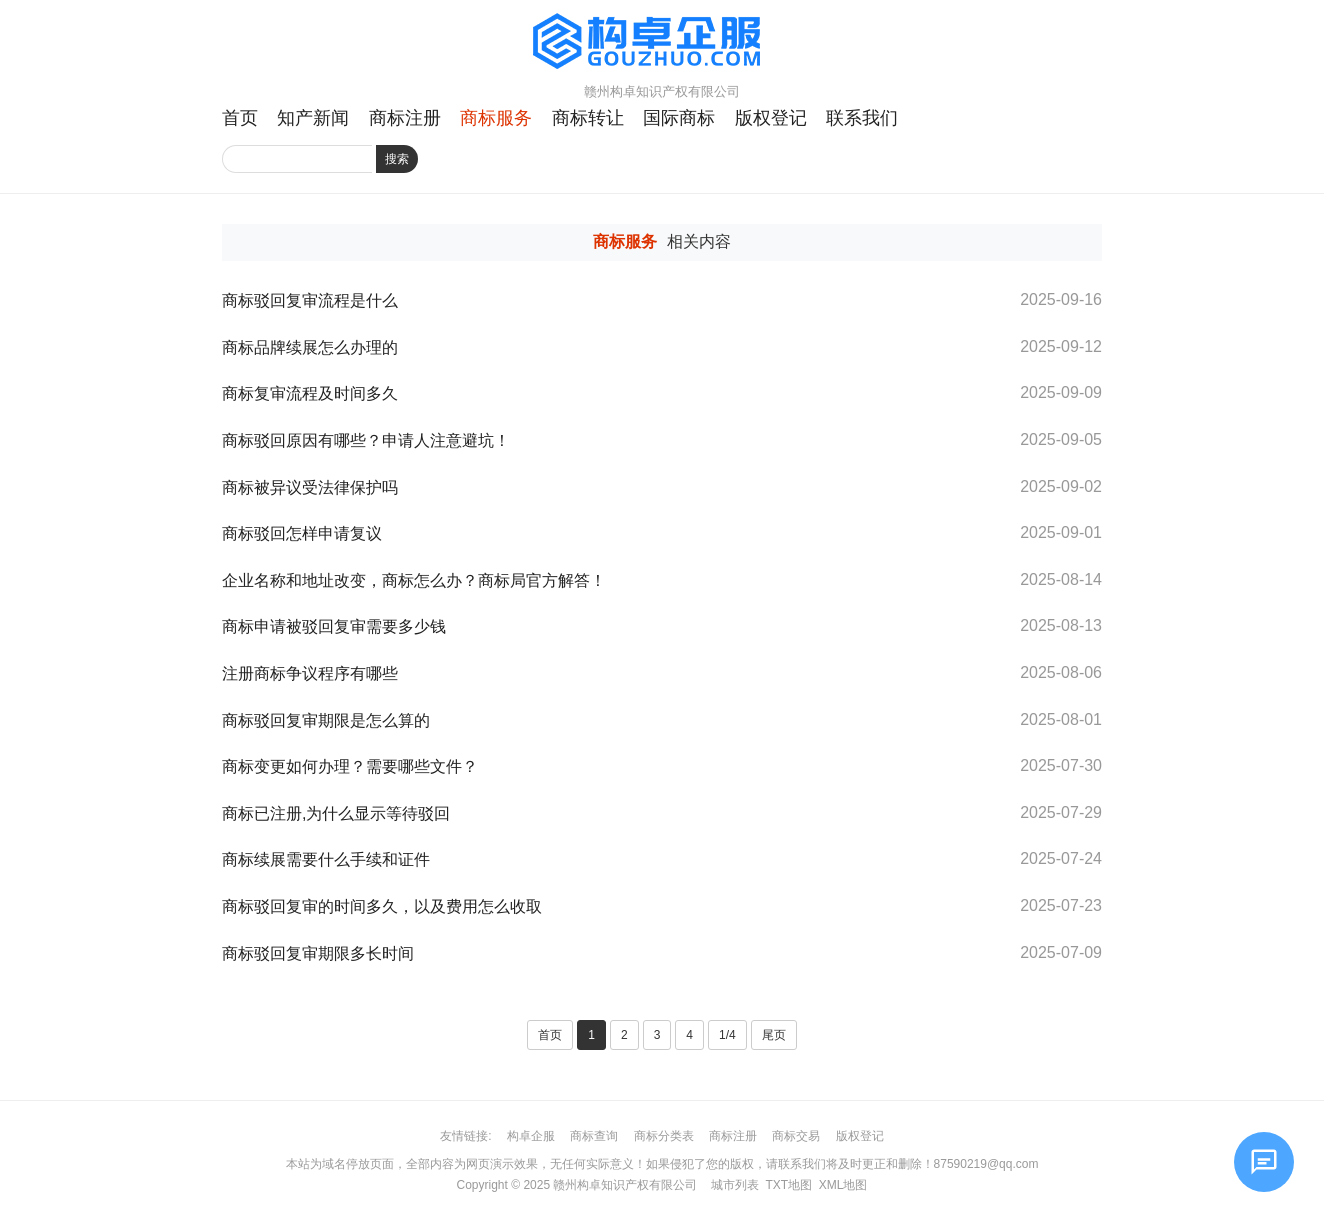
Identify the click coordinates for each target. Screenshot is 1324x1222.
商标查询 (594, 1136)
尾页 (774, 1035)
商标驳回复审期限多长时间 (320, 953)
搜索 (397, 159)
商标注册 (405, 118)
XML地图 (843, 1185)
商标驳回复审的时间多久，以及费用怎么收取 (382, 906)
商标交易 (796, 1136)
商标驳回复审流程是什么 (310, 300)
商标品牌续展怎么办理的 (310, 347)
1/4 (727, 1035)
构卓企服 (531, 1136)
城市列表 (735, 1185)
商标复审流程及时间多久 (310, 393)
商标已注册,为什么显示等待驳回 (336, 813)
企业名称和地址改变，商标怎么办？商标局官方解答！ (414, 580)
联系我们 (862, 118)
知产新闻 (313, 118)
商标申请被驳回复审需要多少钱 (334, 626)
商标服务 (496, 118)
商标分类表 (664, 1136)
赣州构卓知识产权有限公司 (625, 1185)
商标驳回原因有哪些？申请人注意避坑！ (366, 440)
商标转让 (588, 118)
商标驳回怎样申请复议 (302, 533)
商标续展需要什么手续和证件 (326, 859)
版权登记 (771, 118)
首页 (240, 118)
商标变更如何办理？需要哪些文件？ (350, 766)
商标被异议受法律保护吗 (310, 487)
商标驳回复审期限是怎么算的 (326, 720)
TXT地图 (788, 1185)
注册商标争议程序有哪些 (310, 673)
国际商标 (679, 118)
